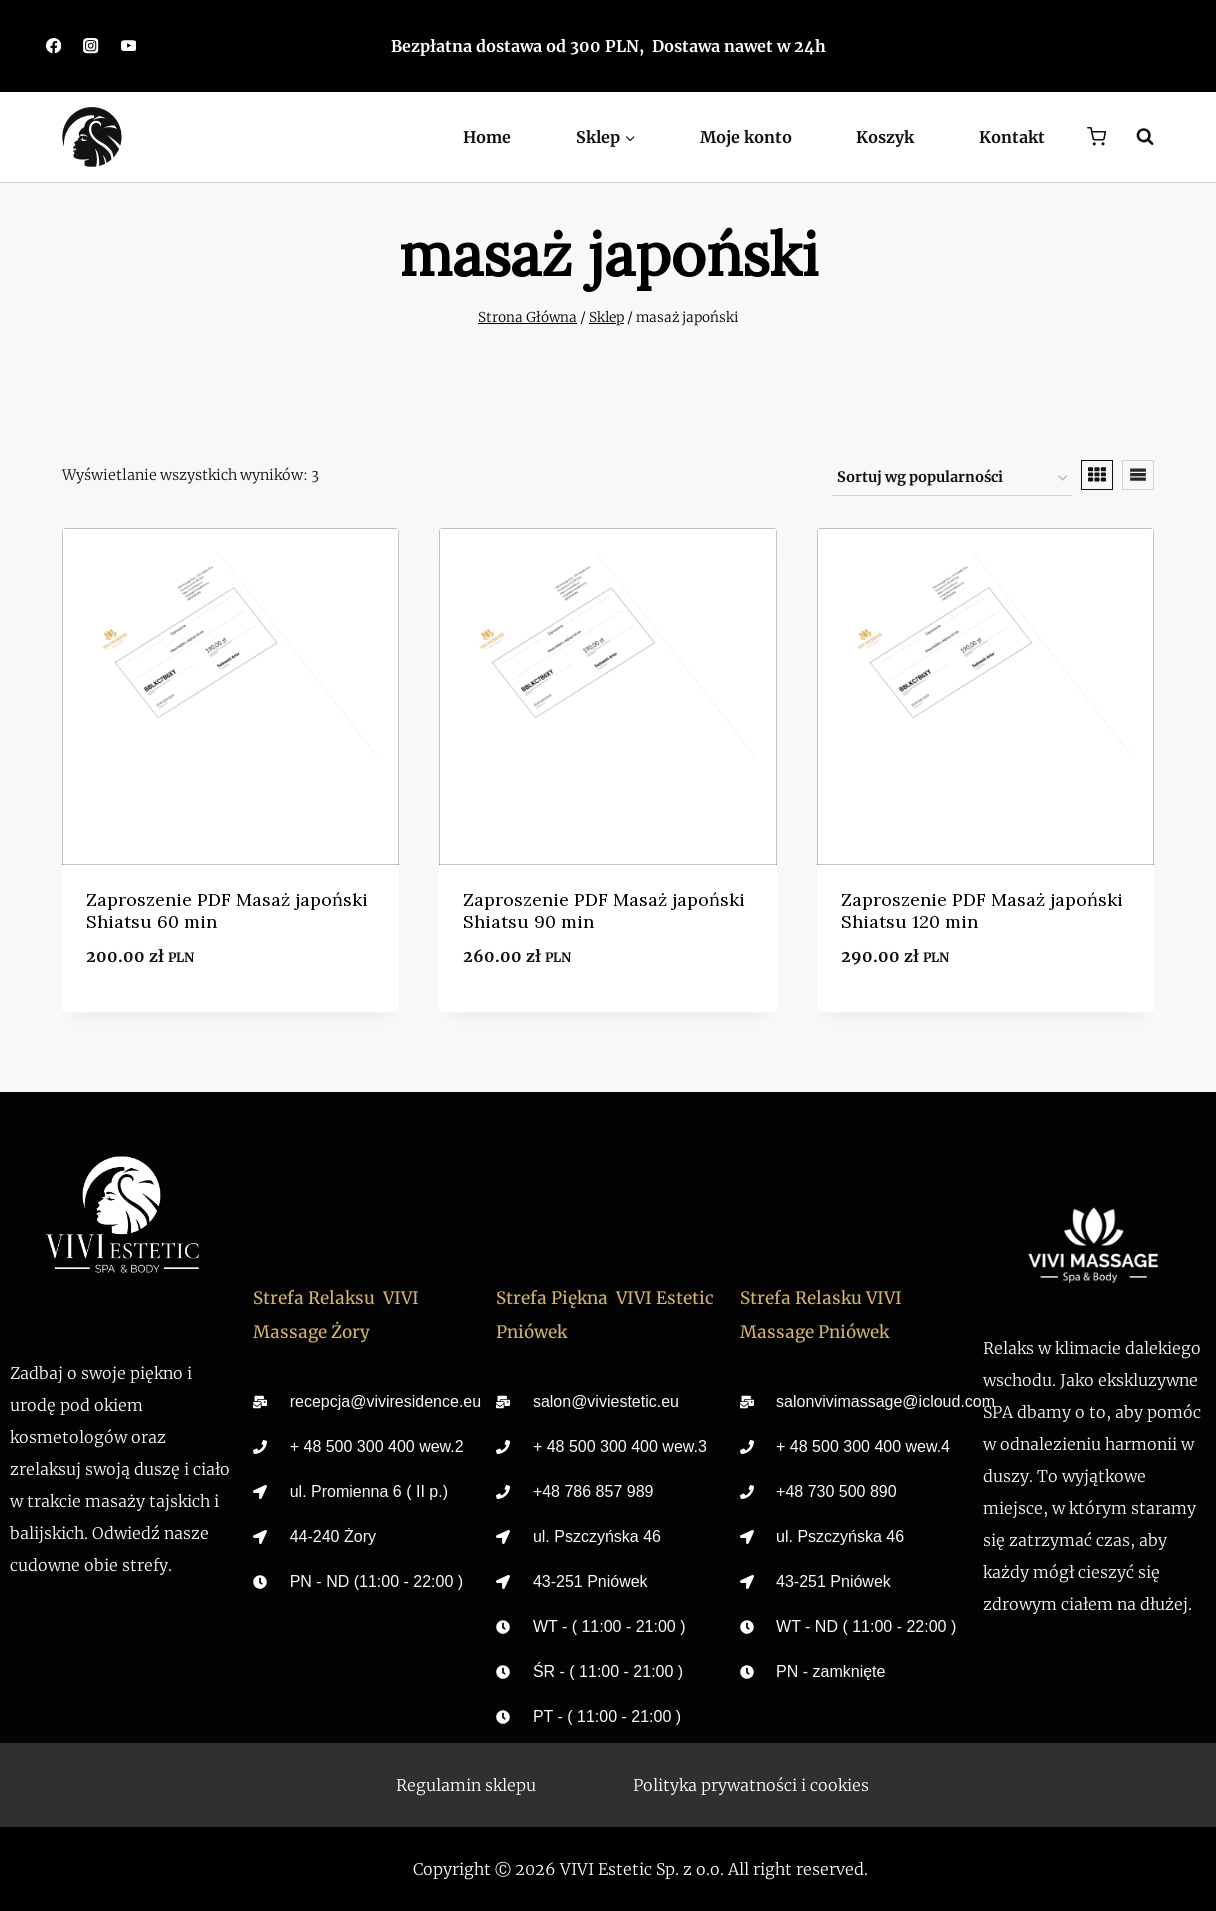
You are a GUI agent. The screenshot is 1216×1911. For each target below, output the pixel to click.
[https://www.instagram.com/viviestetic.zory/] (91, 46)
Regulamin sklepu (466, 1785)
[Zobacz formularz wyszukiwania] (1135, 137)
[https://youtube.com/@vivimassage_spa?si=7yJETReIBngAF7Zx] (128, 46)
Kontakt (1012, 137)
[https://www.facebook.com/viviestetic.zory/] (53, 46)
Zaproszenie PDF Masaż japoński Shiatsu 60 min (227, 910)
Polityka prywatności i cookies (751, 1785)
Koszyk (885, 137)
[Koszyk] (1096, 136)
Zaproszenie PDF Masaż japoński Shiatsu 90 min (604, 910)
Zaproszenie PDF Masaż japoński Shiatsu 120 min (982, 910)
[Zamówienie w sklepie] (952, 478)
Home (487, 137)
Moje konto (746, 137)
